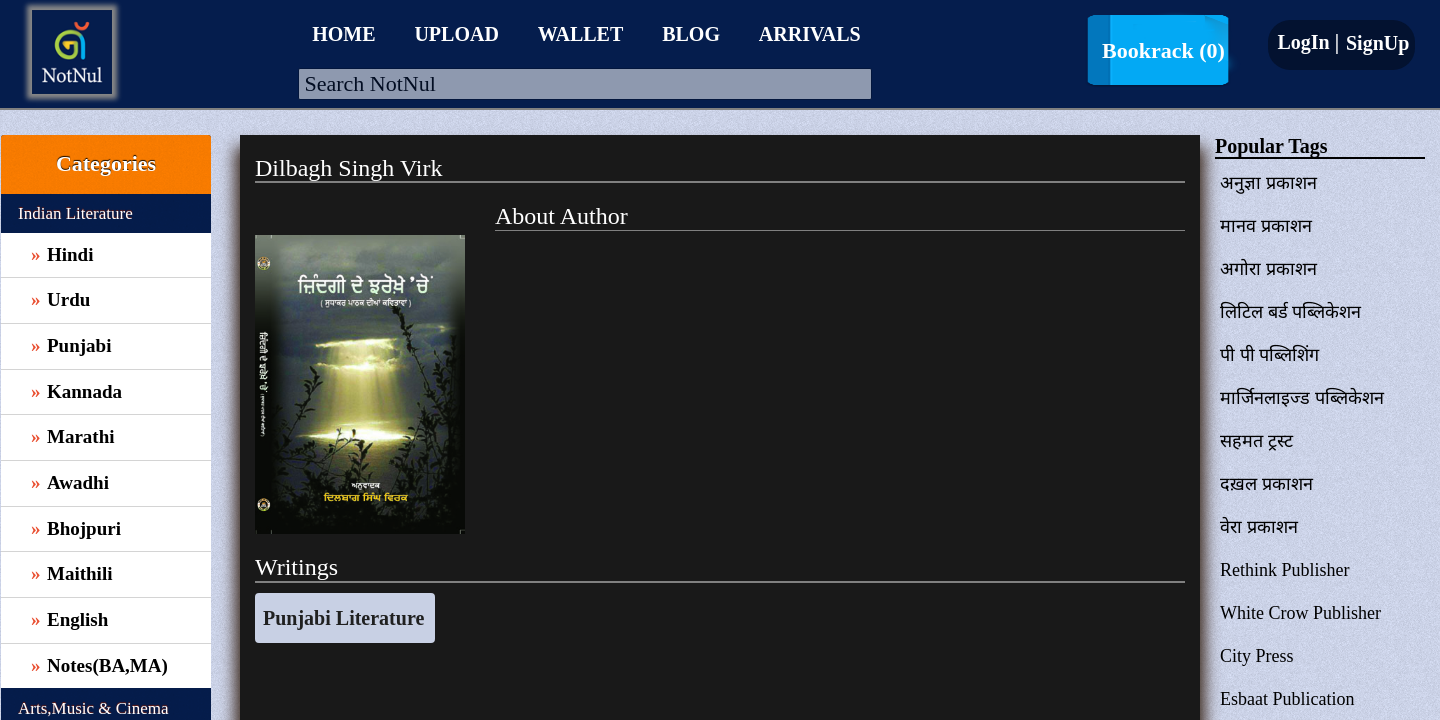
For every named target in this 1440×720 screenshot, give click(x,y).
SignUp (1375, 43)
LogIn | (1308, 42)
